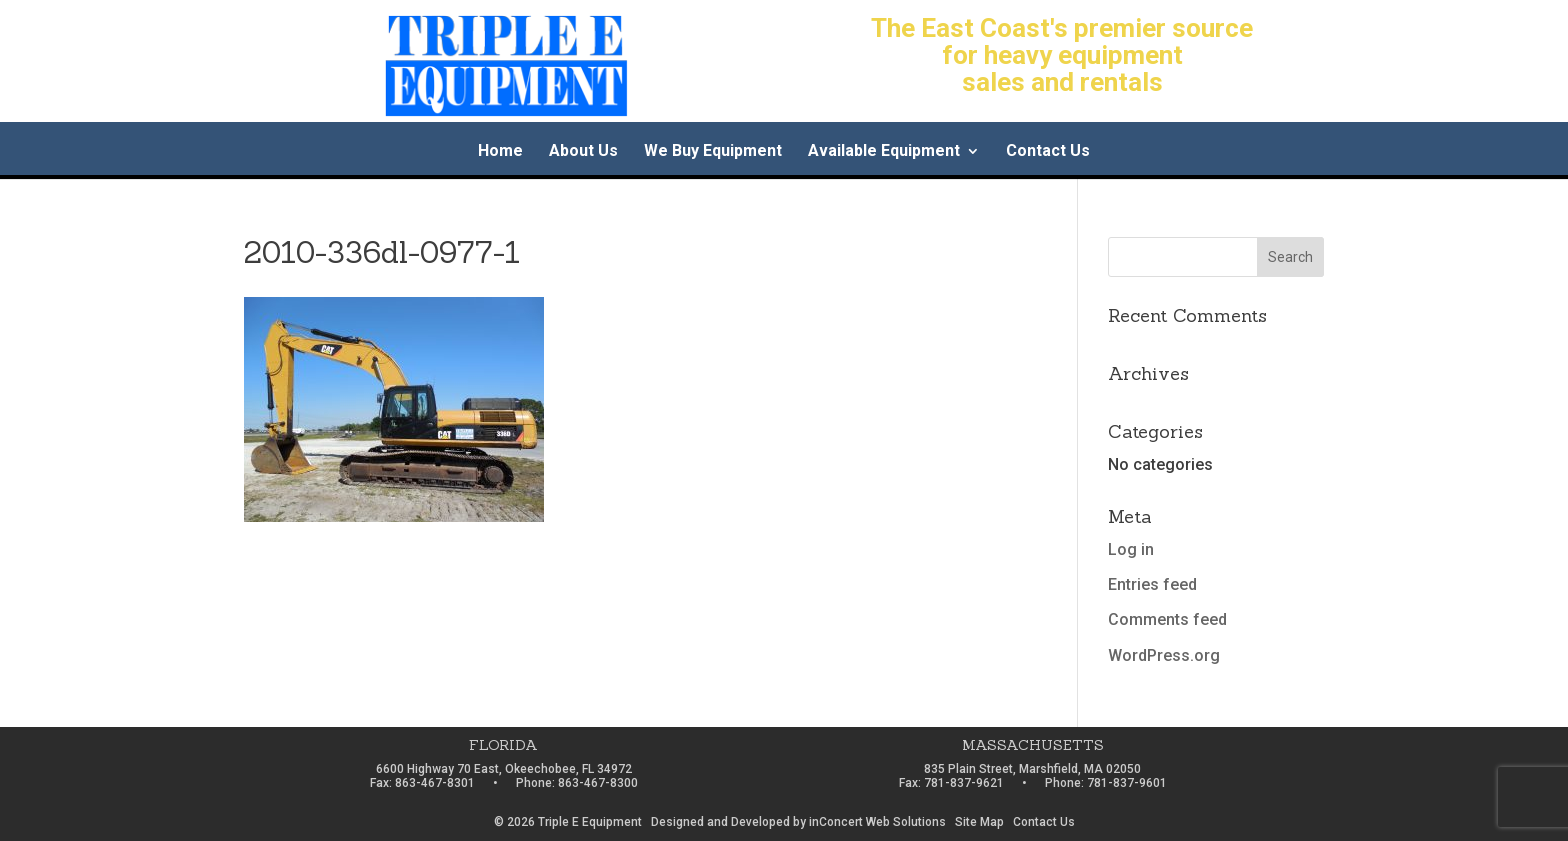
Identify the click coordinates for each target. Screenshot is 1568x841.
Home (500, 152)
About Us (583, 152)
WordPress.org (1164, 655)
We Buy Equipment (713, 152)
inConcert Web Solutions (877, 822)
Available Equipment (884, 152)
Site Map (979, 822)
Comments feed (1167, 619)
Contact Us (1048, 152)
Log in (1131, 549)
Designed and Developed (720, 822)
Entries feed (1152, 584)
